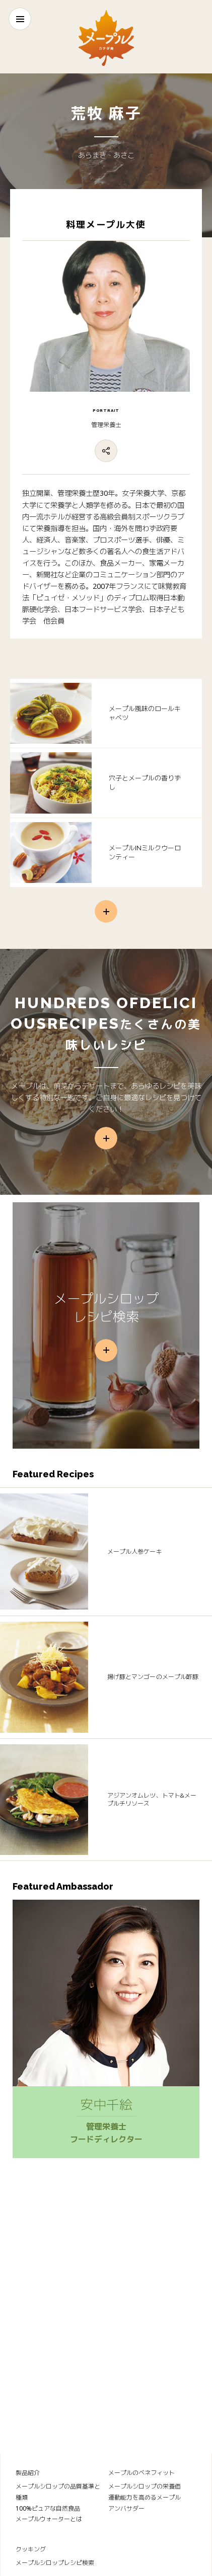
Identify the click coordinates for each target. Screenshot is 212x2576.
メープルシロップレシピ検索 (55, 2562)
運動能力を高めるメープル (144, 2497)
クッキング (31, 2549)
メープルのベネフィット (141, 2472)
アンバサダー (126, 2508)
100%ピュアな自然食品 (48, 2508)
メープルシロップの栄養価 (144, 2486)
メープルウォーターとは (49, 2519)
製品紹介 (28, 2472)
